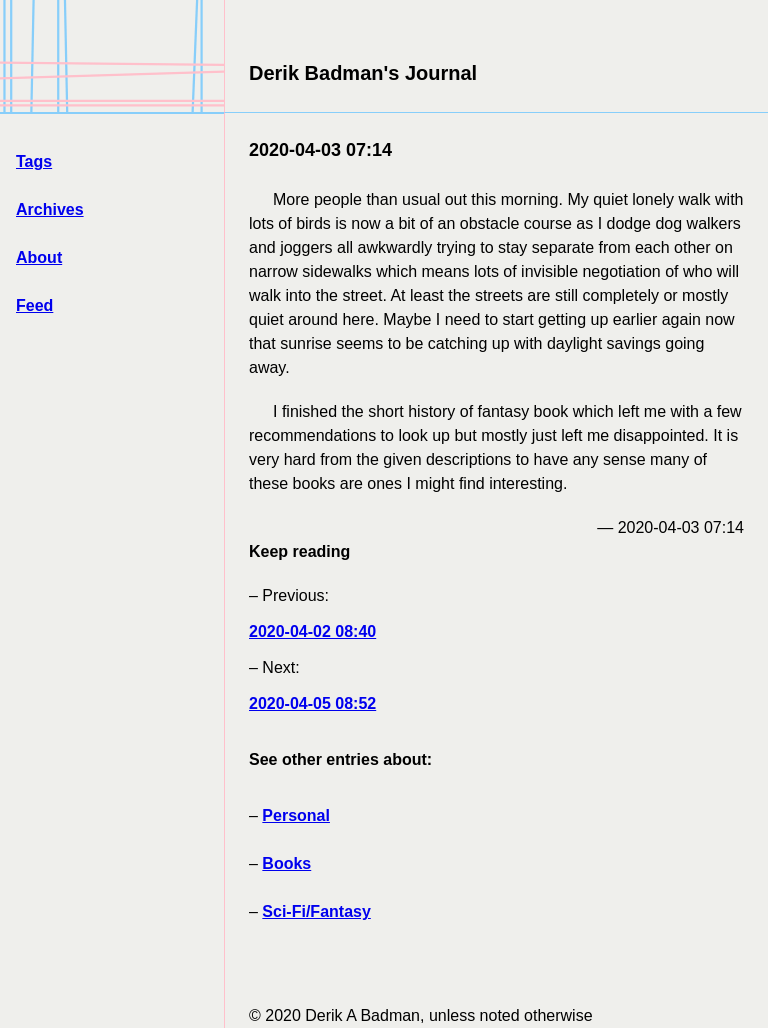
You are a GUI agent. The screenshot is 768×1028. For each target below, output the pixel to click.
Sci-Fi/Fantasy (316, 911)
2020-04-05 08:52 (312, 703)
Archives (50, 209)
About (39, 257)
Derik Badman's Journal (363, 73)
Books (286, 863)
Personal (296, 815)
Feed (34, 305)
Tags (34, 161)
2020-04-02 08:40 (312, 631)
